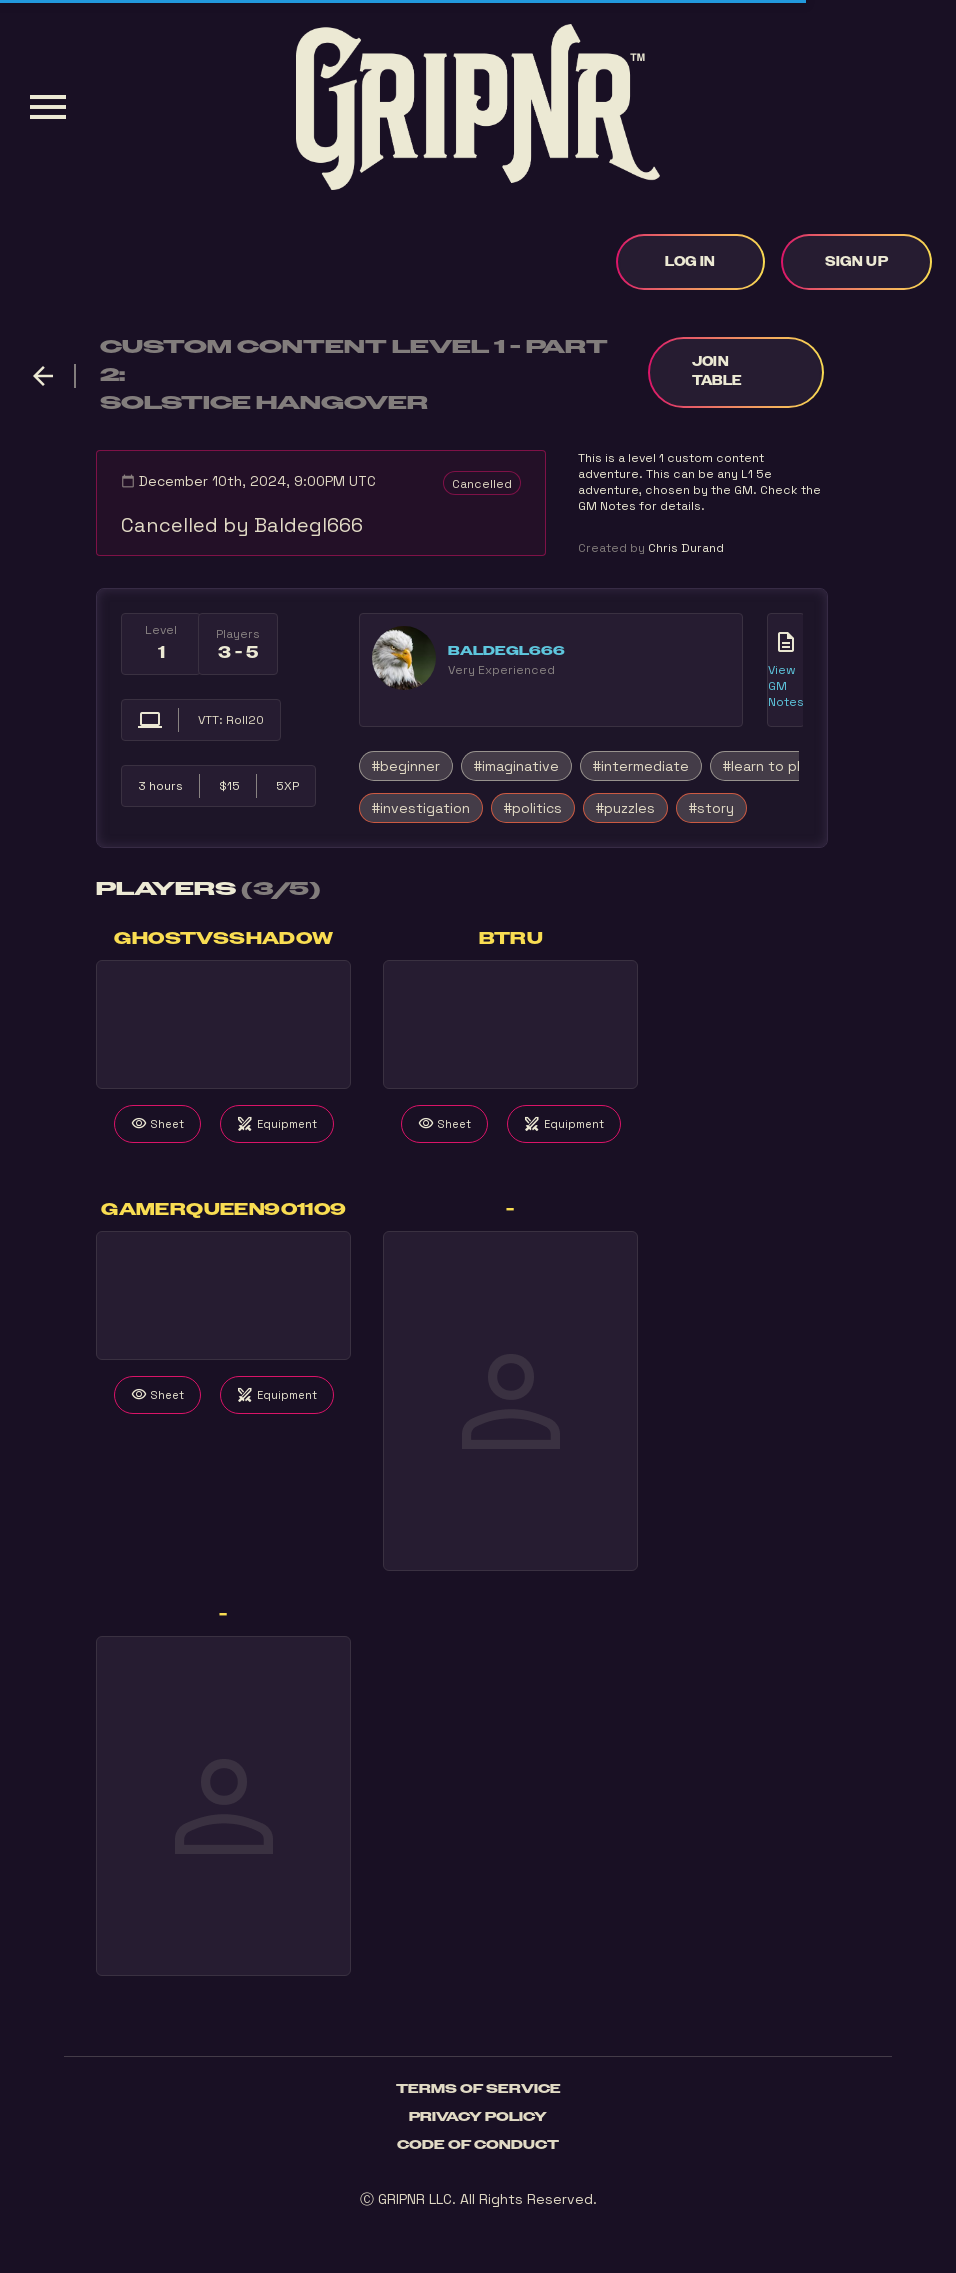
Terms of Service (478, 2089)
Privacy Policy (478, 2117)
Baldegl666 (506, 651)
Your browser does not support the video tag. (223, 1024)
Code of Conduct (478, 2145)
